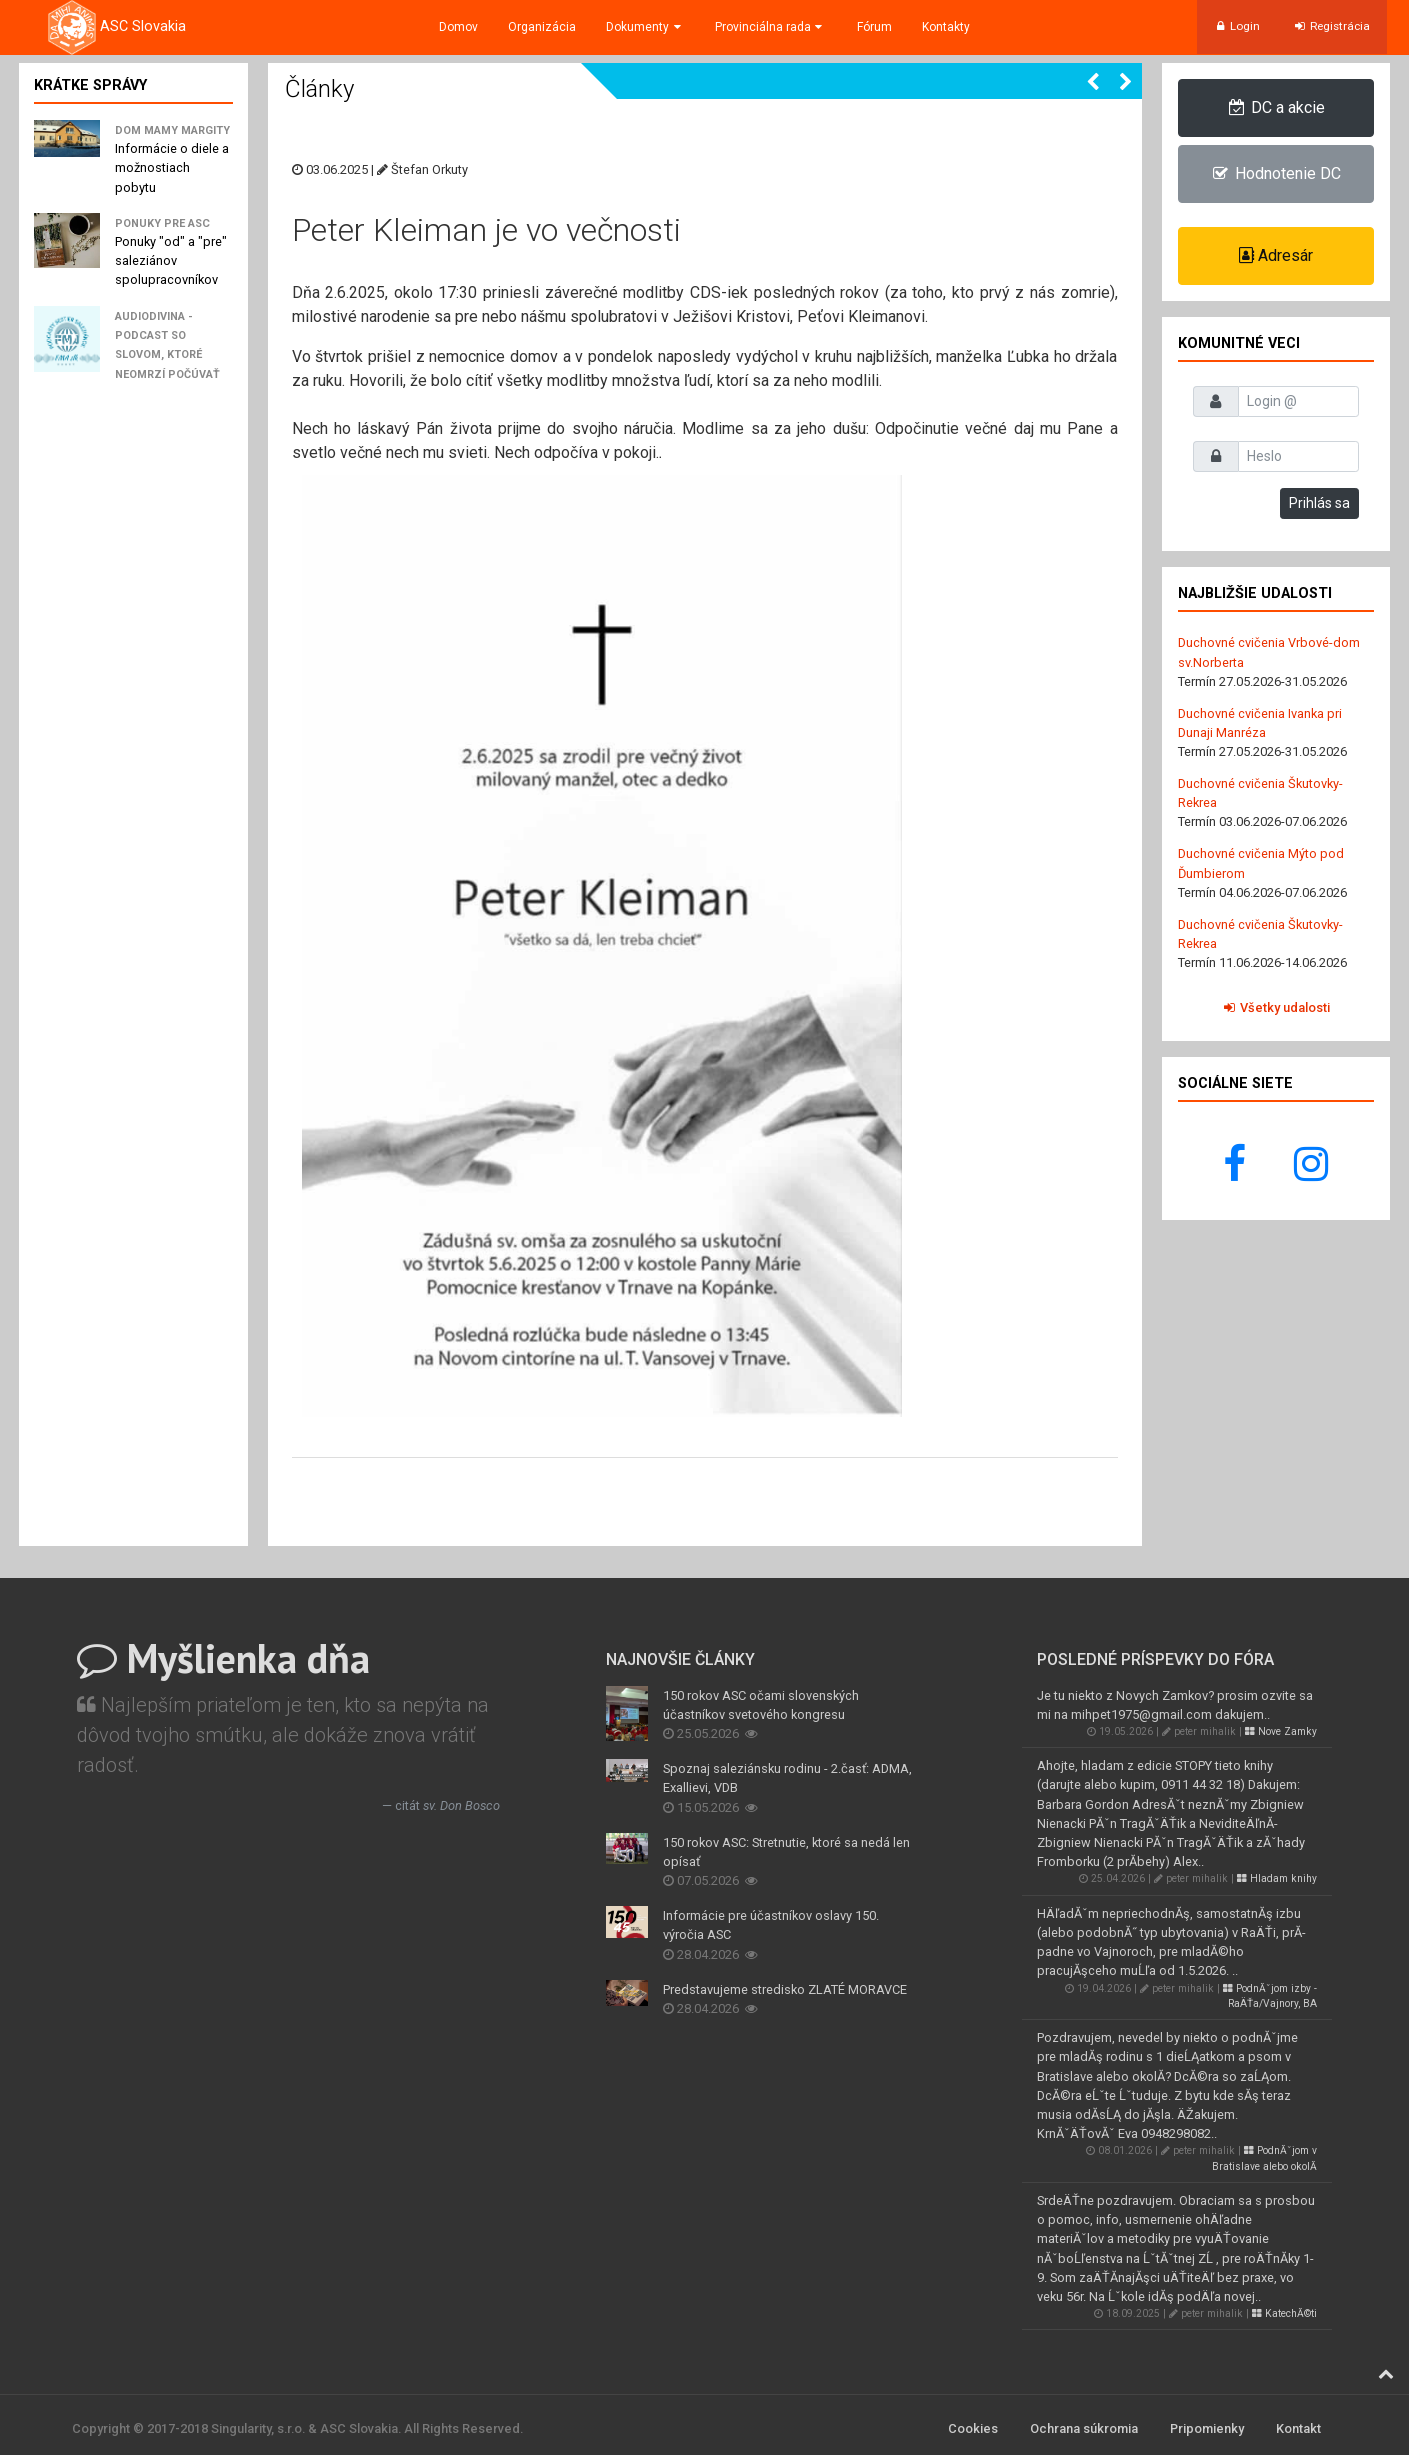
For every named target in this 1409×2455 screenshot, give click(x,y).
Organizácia (542, 27)
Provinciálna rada (770, 27)
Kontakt (1298, 2428)
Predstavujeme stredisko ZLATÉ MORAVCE (785, 1989)
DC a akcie (1275, 107)
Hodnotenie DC (1275, 173)
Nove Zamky (1281, 1731)
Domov (458, 27)
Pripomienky (1207, 2428)
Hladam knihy (1277, 1878)
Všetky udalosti (1275, 1007)
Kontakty (946, 27)
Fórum (874, 27)
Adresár (1276, 255)
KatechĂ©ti (1284, 2313)
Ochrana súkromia (1084, 2428)
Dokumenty (645, 27)
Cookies (973, 2428)
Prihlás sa (1319, 503)
